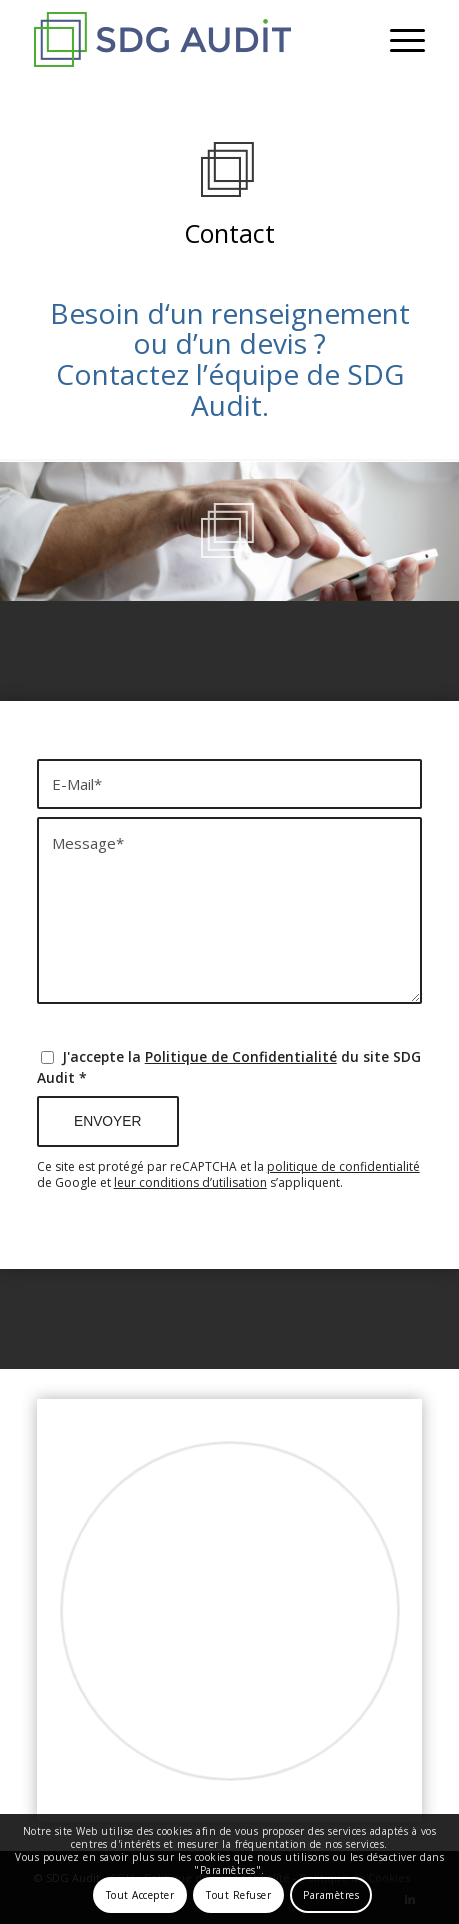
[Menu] (397, 40)
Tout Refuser (238, 1895)
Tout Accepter (140, 1895)
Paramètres (331, 1895)
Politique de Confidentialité (241, 1056)
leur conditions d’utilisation (190, 1182)
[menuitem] (397, 40)
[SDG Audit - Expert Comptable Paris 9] (190, 40)
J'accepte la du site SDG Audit (229, 1067)
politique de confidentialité (343, 1166)
